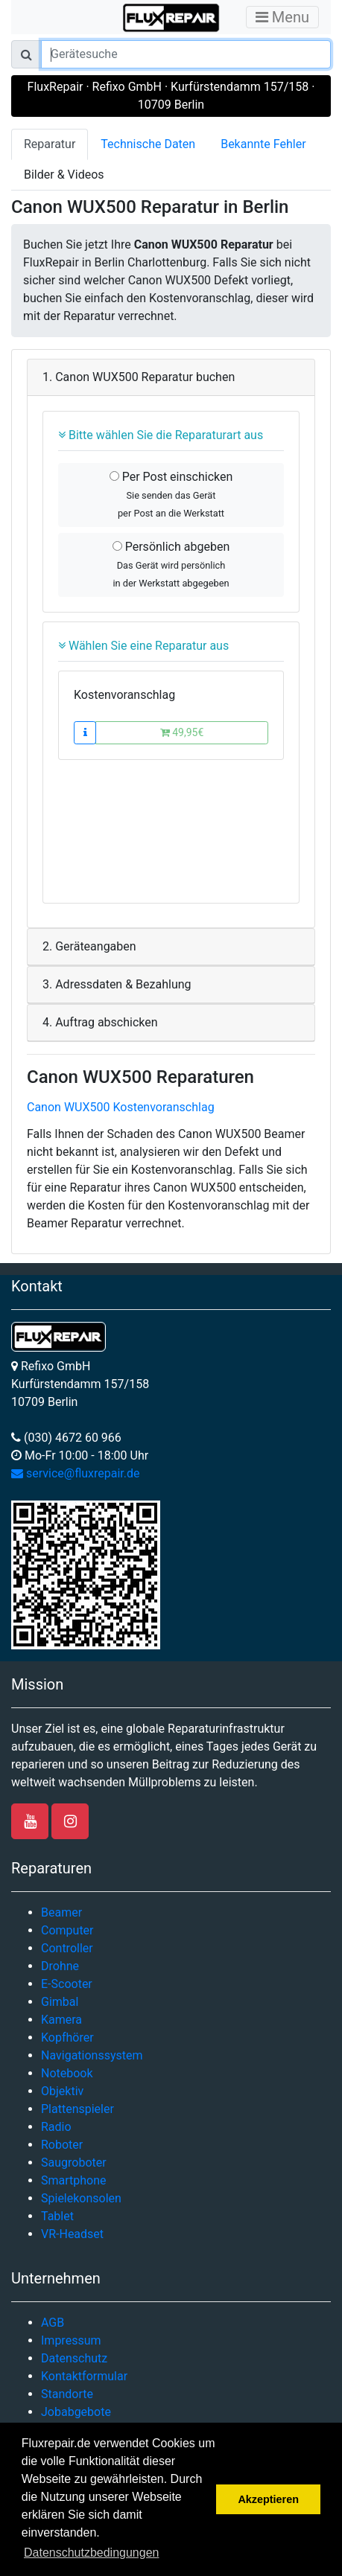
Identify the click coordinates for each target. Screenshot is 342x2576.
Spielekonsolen (81, 2198)
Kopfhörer (67, 2037)
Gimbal (59, 2002)
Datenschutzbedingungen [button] (91, 2552)
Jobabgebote (76, 2412)
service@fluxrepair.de (75, 1473)
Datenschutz (74, 2358)
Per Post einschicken (171, 494)
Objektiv (62, 2091)
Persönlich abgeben (171, 564)
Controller (67, 1948)
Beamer (61, 1912)
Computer (67, 1930)
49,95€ (182, 732)
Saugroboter (74, 2162)
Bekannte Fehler (263, 144)
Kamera (61, 2020)
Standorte (67, 2394)
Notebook (67, 2073)
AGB (52, 2322)
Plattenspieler (77, 2109)
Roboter (62, 2145)
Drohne (60, 1966)
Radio (56, 2127)
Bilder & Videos (64, 174)
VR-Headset (72, 2234)
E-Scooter (66, 1984)
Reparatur (49, 144)
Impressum (71, 2340)
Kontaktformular (84, 2376)
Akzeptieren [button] (268, 2499)
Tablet (57, 2216)
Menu (282, 17)
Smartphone (74, 2180)
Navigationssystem (92, 2055)
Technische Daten (148, 144)
